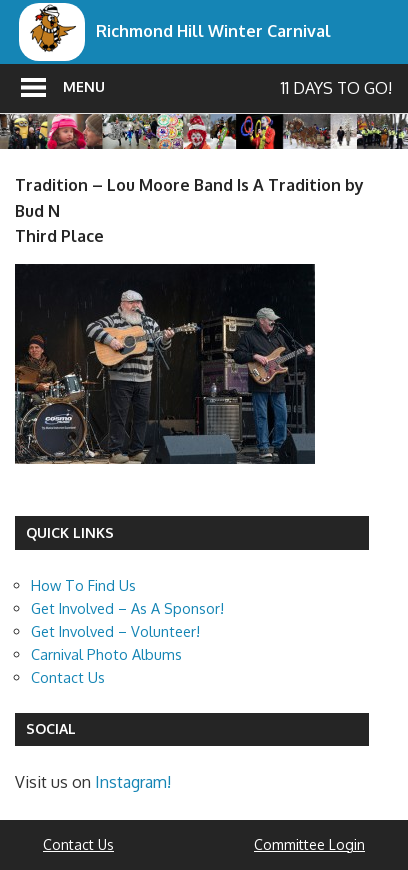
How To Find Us (83, 585)
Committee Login (309, 844)
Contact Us (68, 677)
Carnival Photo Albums (106, 654)
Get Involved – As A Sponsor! (127, 608)
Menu (84, 86)
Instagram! (133, 782)
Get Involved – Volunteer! (115, 631)
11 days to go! (336, 88)
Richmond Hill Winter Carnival (213, 31)
